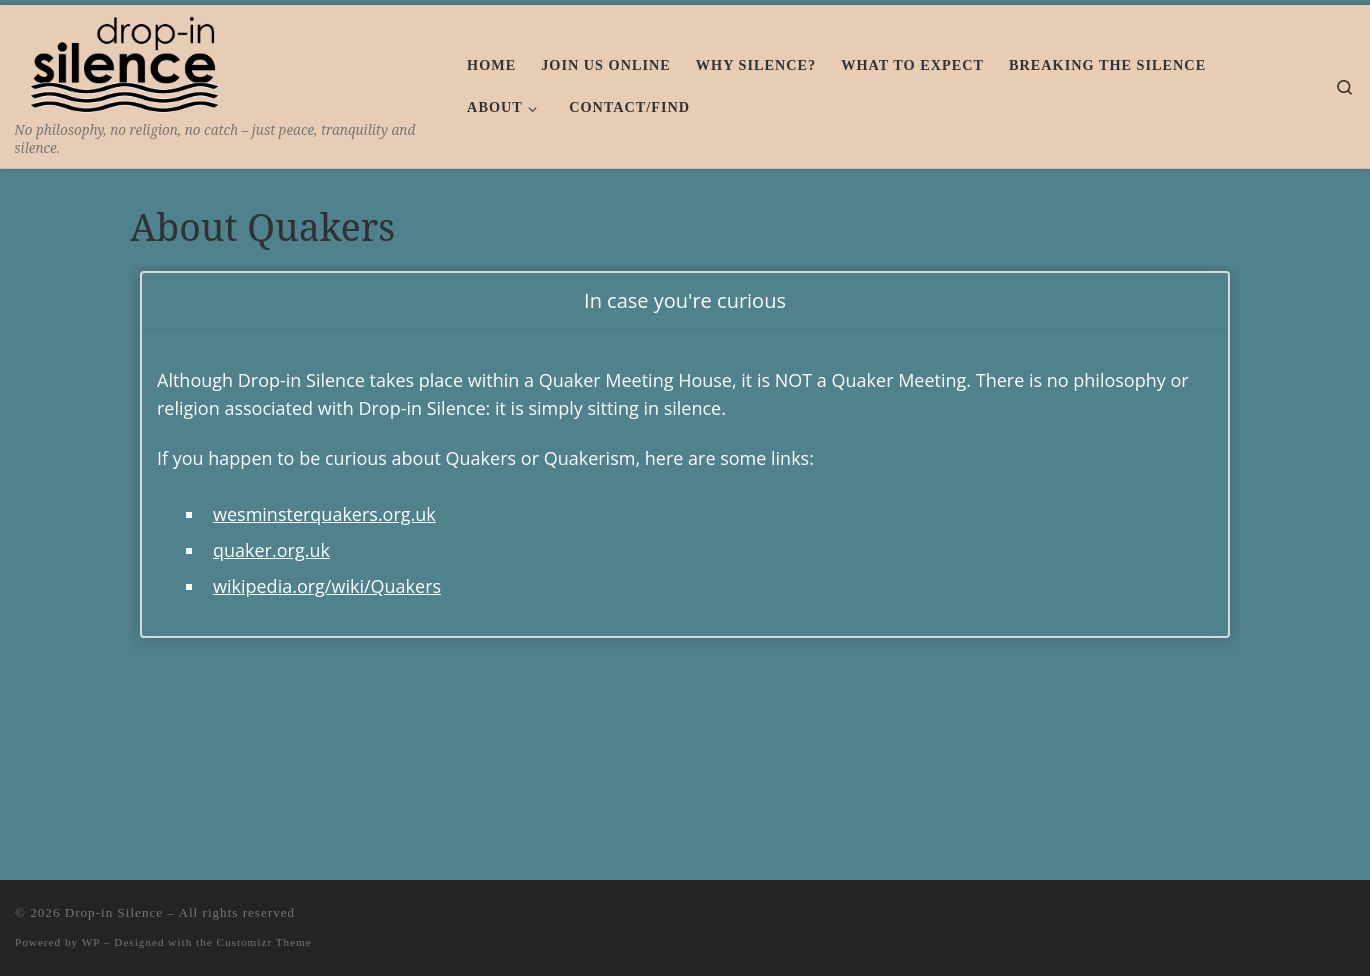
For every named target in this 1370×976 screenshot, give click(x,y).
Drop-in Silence (114, 912)
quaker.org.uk (271, 550)
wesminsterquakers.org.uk (324, 514)
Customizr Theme (264, 942)
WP (91, 942)
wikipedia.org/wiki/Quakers (327, 586)
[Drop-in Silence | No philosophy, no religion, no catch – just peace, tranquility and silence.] (127, 61)
